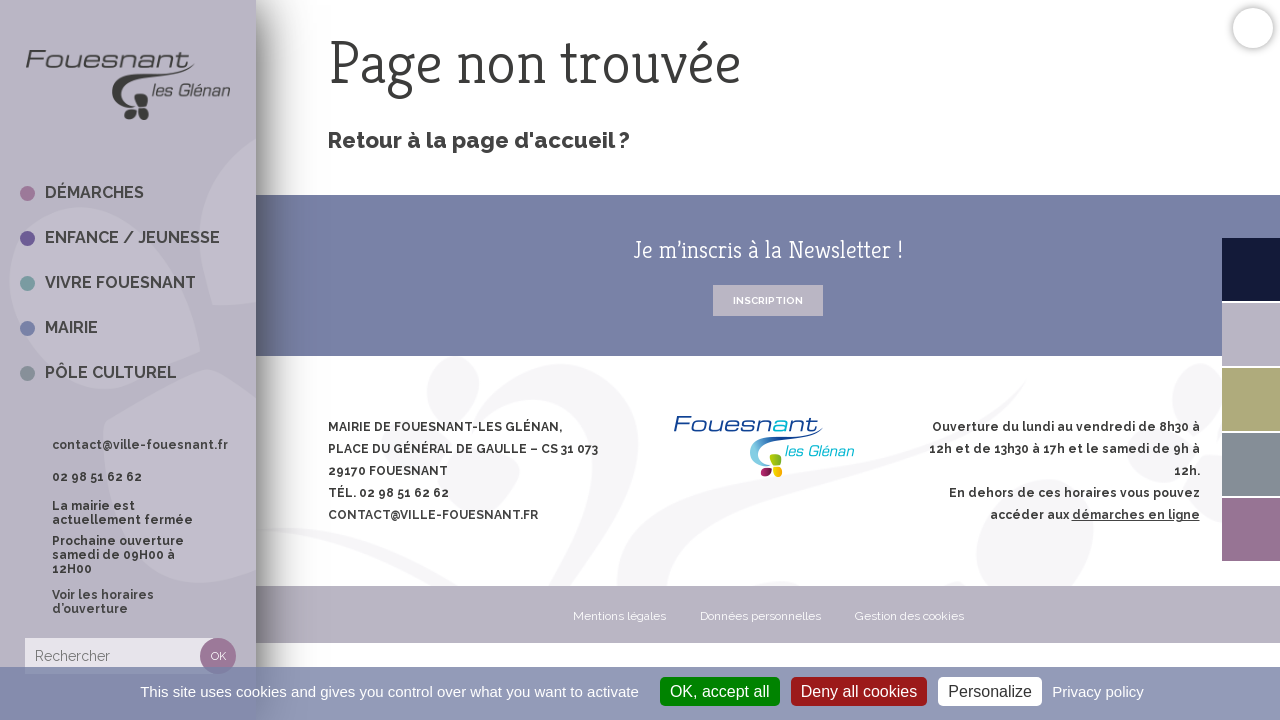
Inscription (768, 300)
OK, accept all (720, 691)
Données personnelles (760, 616)
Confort (1252, 27)
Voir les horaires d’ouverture (103, 602)
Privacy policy (1098, 691)
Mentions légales (619, 616)
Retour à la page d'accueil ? (479, 140)
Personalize (990, 691)
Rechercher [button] (218, 656)
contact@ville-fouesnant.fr (140, 445)
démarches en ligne (1136, 515)
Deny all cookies (859, 691)
